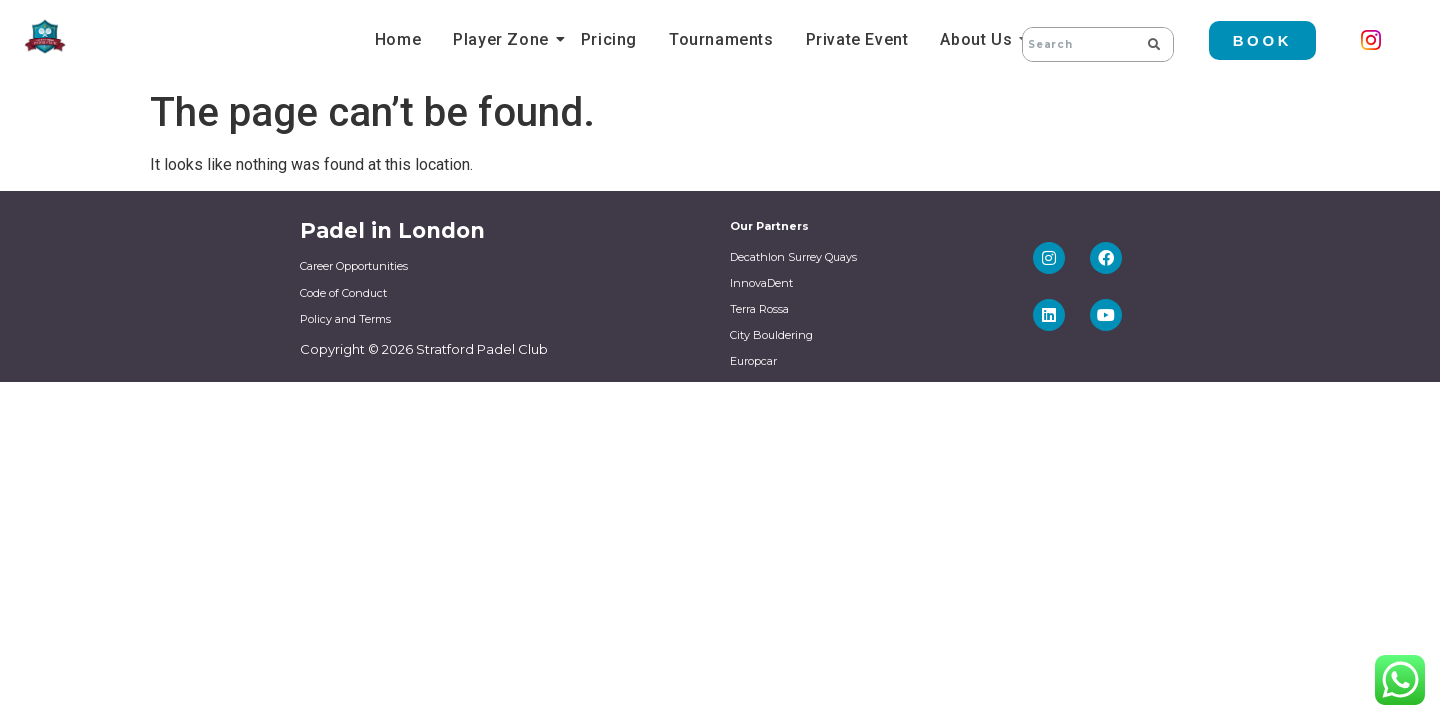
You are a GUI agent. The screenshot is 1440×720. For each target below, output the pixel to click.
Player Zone (504, 39)
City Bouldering (771, 335)
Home (398, 39)
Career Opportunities (354, 266)
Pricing (609, 39)
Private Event (857, 39)
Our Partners (769, 226)
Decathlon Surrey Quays (793, 257)
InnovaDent (761, 283)
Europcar (753, 361)
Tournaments (721, 39)
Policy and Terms (345, 319)
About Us (979, 39)
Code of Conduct (343, 293)
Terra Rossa (759, 309)
